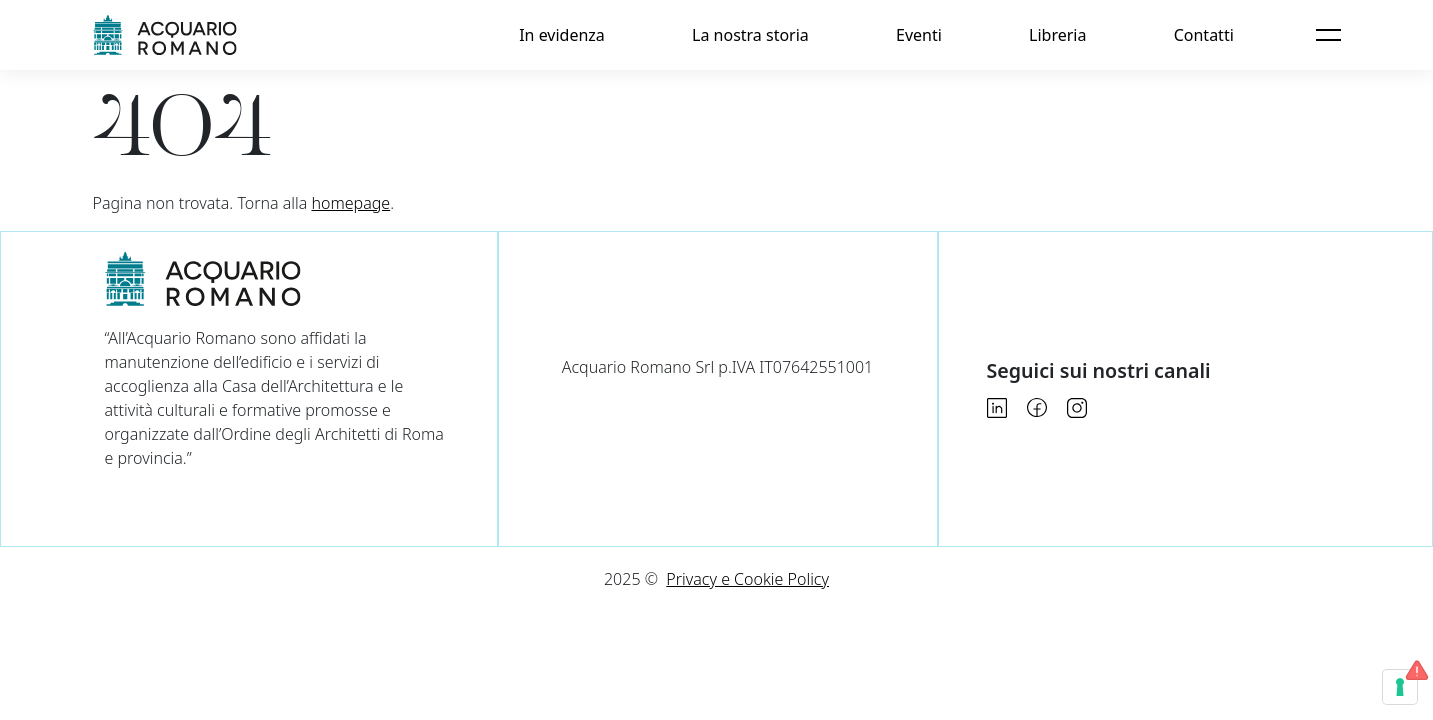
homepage (351, 203)
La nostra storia (750, 35)
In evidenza (562, 35)
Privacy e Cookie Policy (747, 579)
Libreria (1057, 35)
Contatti (1204, 35)
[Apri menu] (1328, 35)
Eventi (919, 35)
